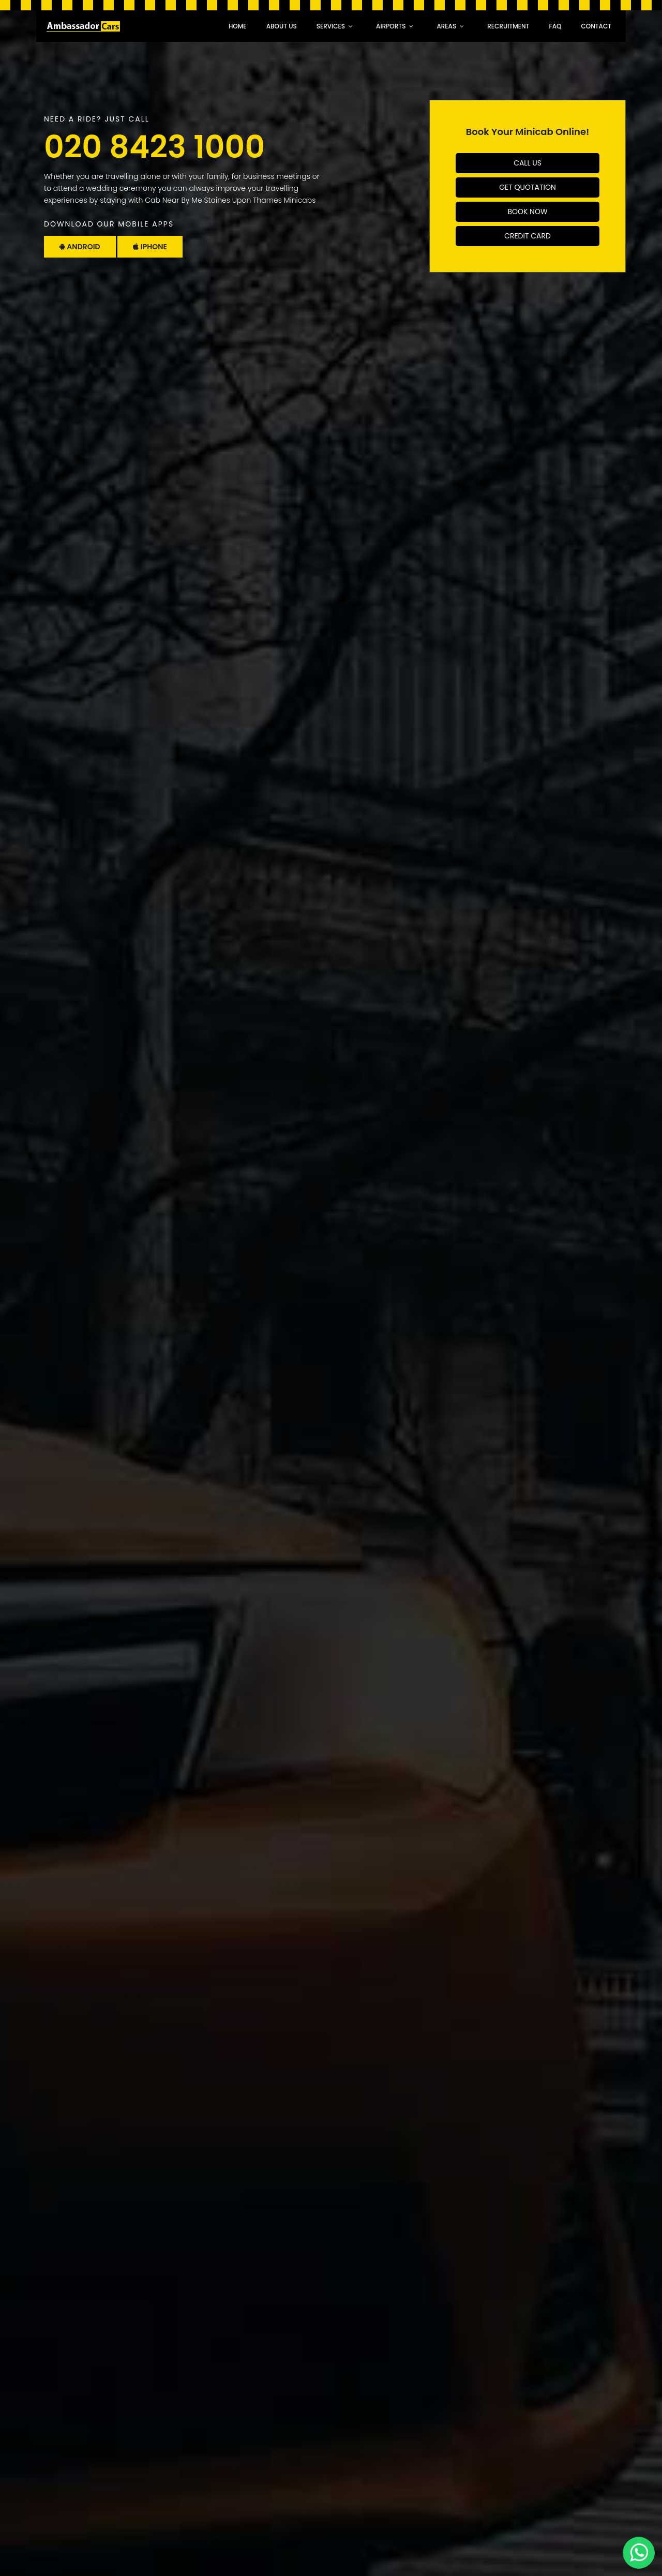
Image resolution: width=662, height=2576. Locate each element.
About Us (281, 26)
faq (555, 26)
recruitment (508, 26)
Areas (446, 26)
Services (331, 26)
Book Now (527, 211)
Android (79, 247)
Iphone (150, 247)
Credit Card (527, 236)
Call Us (527, 163)
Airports (390, 26)
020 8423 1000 (154, 147)
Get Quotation (527, 187)
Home (238, 26)
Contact (596, 26)
